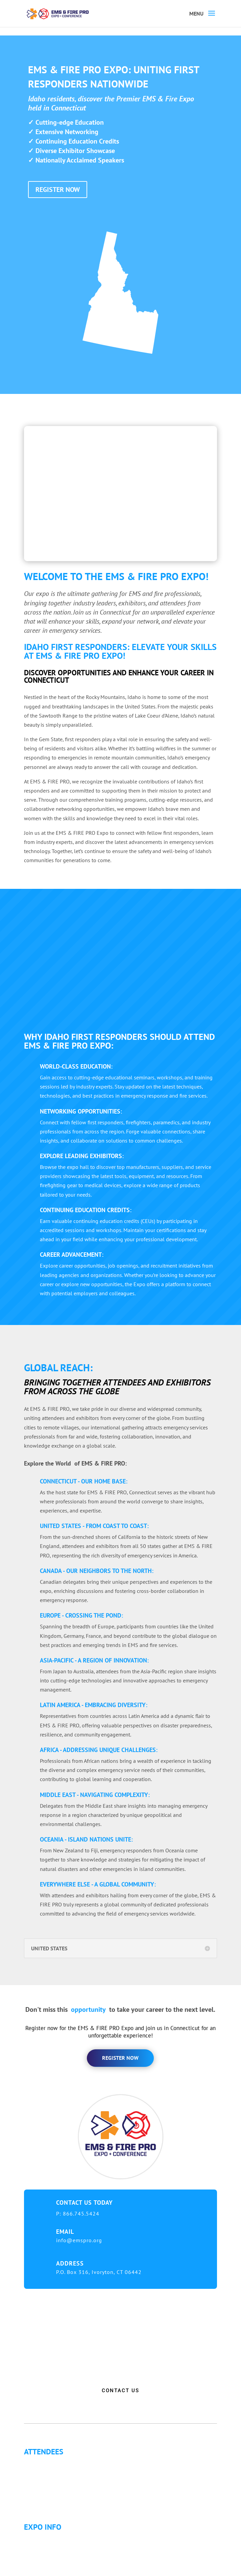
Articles (37, 2495)
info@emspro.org (79, 2240)
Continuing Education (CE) (59, 2471)
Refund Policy (45, 2570)
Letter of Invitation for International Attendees (82, 2479)
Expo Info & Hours (51, 2538)
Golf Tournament (48, 2503)
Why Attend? (43, 2462)
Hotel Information (50, 2554)
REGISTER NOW (57, 189)
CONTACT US (120, 2390)
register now (120, 2057)
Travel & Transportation (56, 2562)
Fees (34, 2546)
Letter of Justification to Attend (64, 2487)
